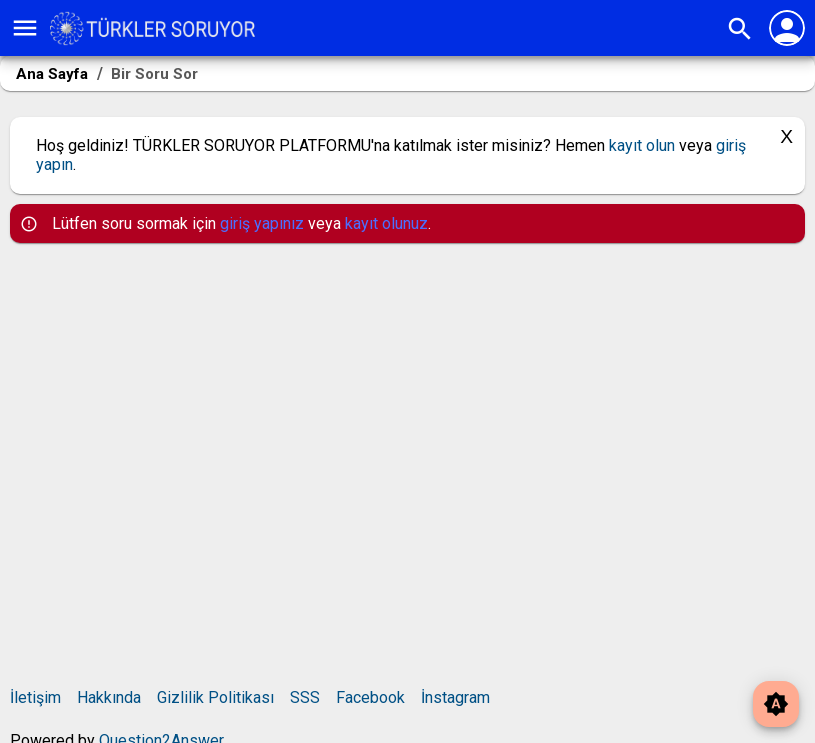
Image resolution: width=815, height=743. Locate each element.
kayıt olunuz (386, 223)
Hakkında (109, 697)
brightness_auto (776, 704)
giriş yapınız (262, 223)
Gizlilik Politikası (215, 697)
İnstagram (455, 697)
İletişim (35, 697)
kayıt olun (642, 145)
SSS (305, 697)
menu (25, 28)
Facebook (370, 697)
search (740, 29)
